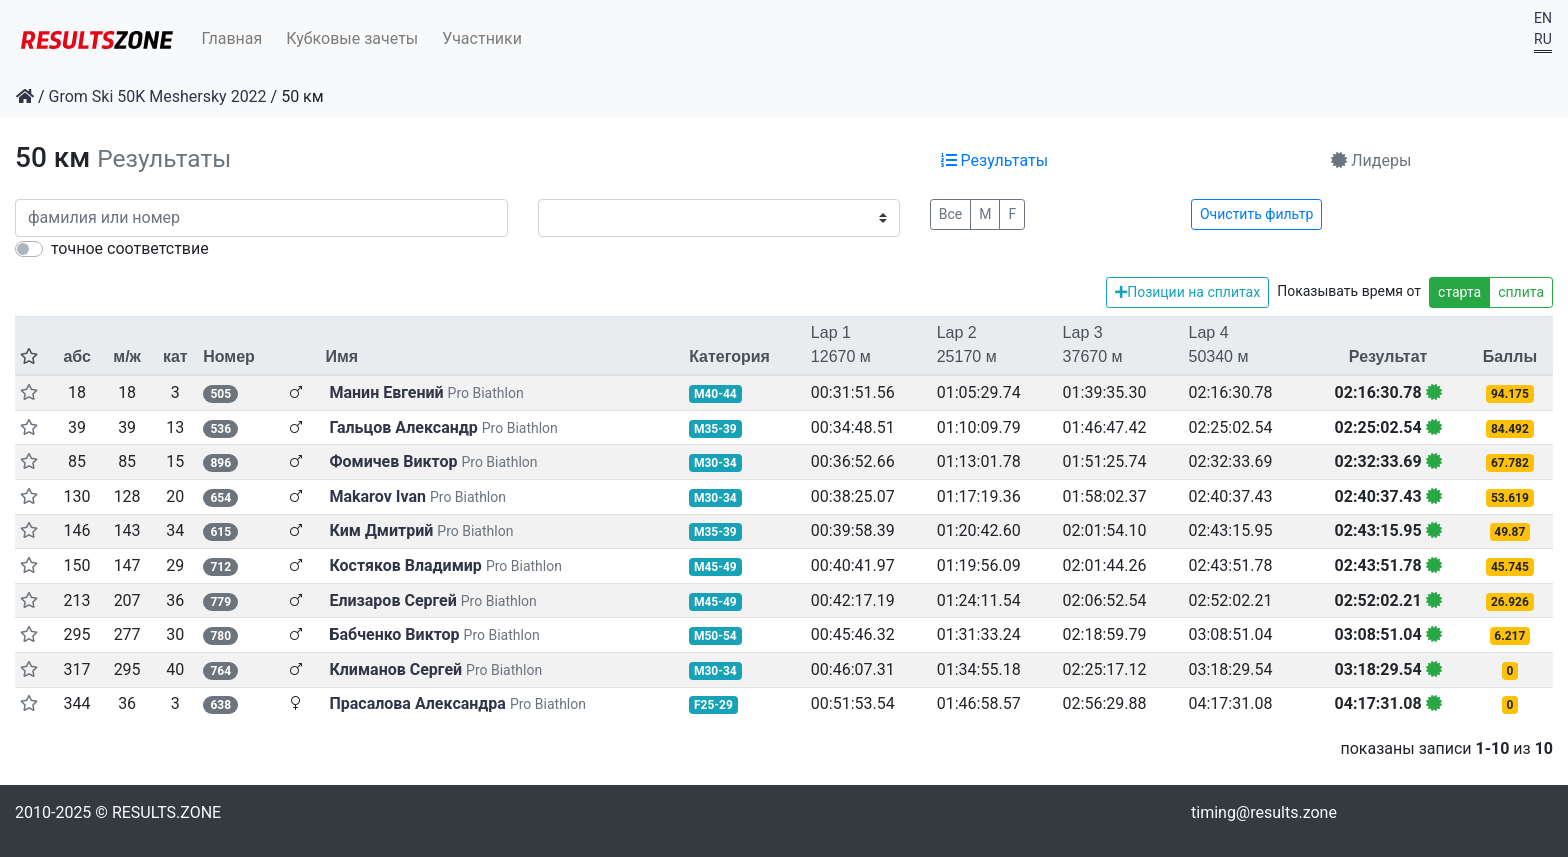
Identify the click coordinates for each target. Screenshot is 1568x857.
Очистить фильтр (1256, 214)
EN (1543, 18)
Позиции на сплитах (1187, 292)
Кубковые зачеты (352, 38)
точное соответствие (130, 248)
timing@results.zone (1264, 812)
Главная (232, 38)
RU (1543, 39)
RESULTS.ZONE (166, 812)
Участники (482, 38)
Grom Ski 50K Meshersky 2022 (158, 96)
